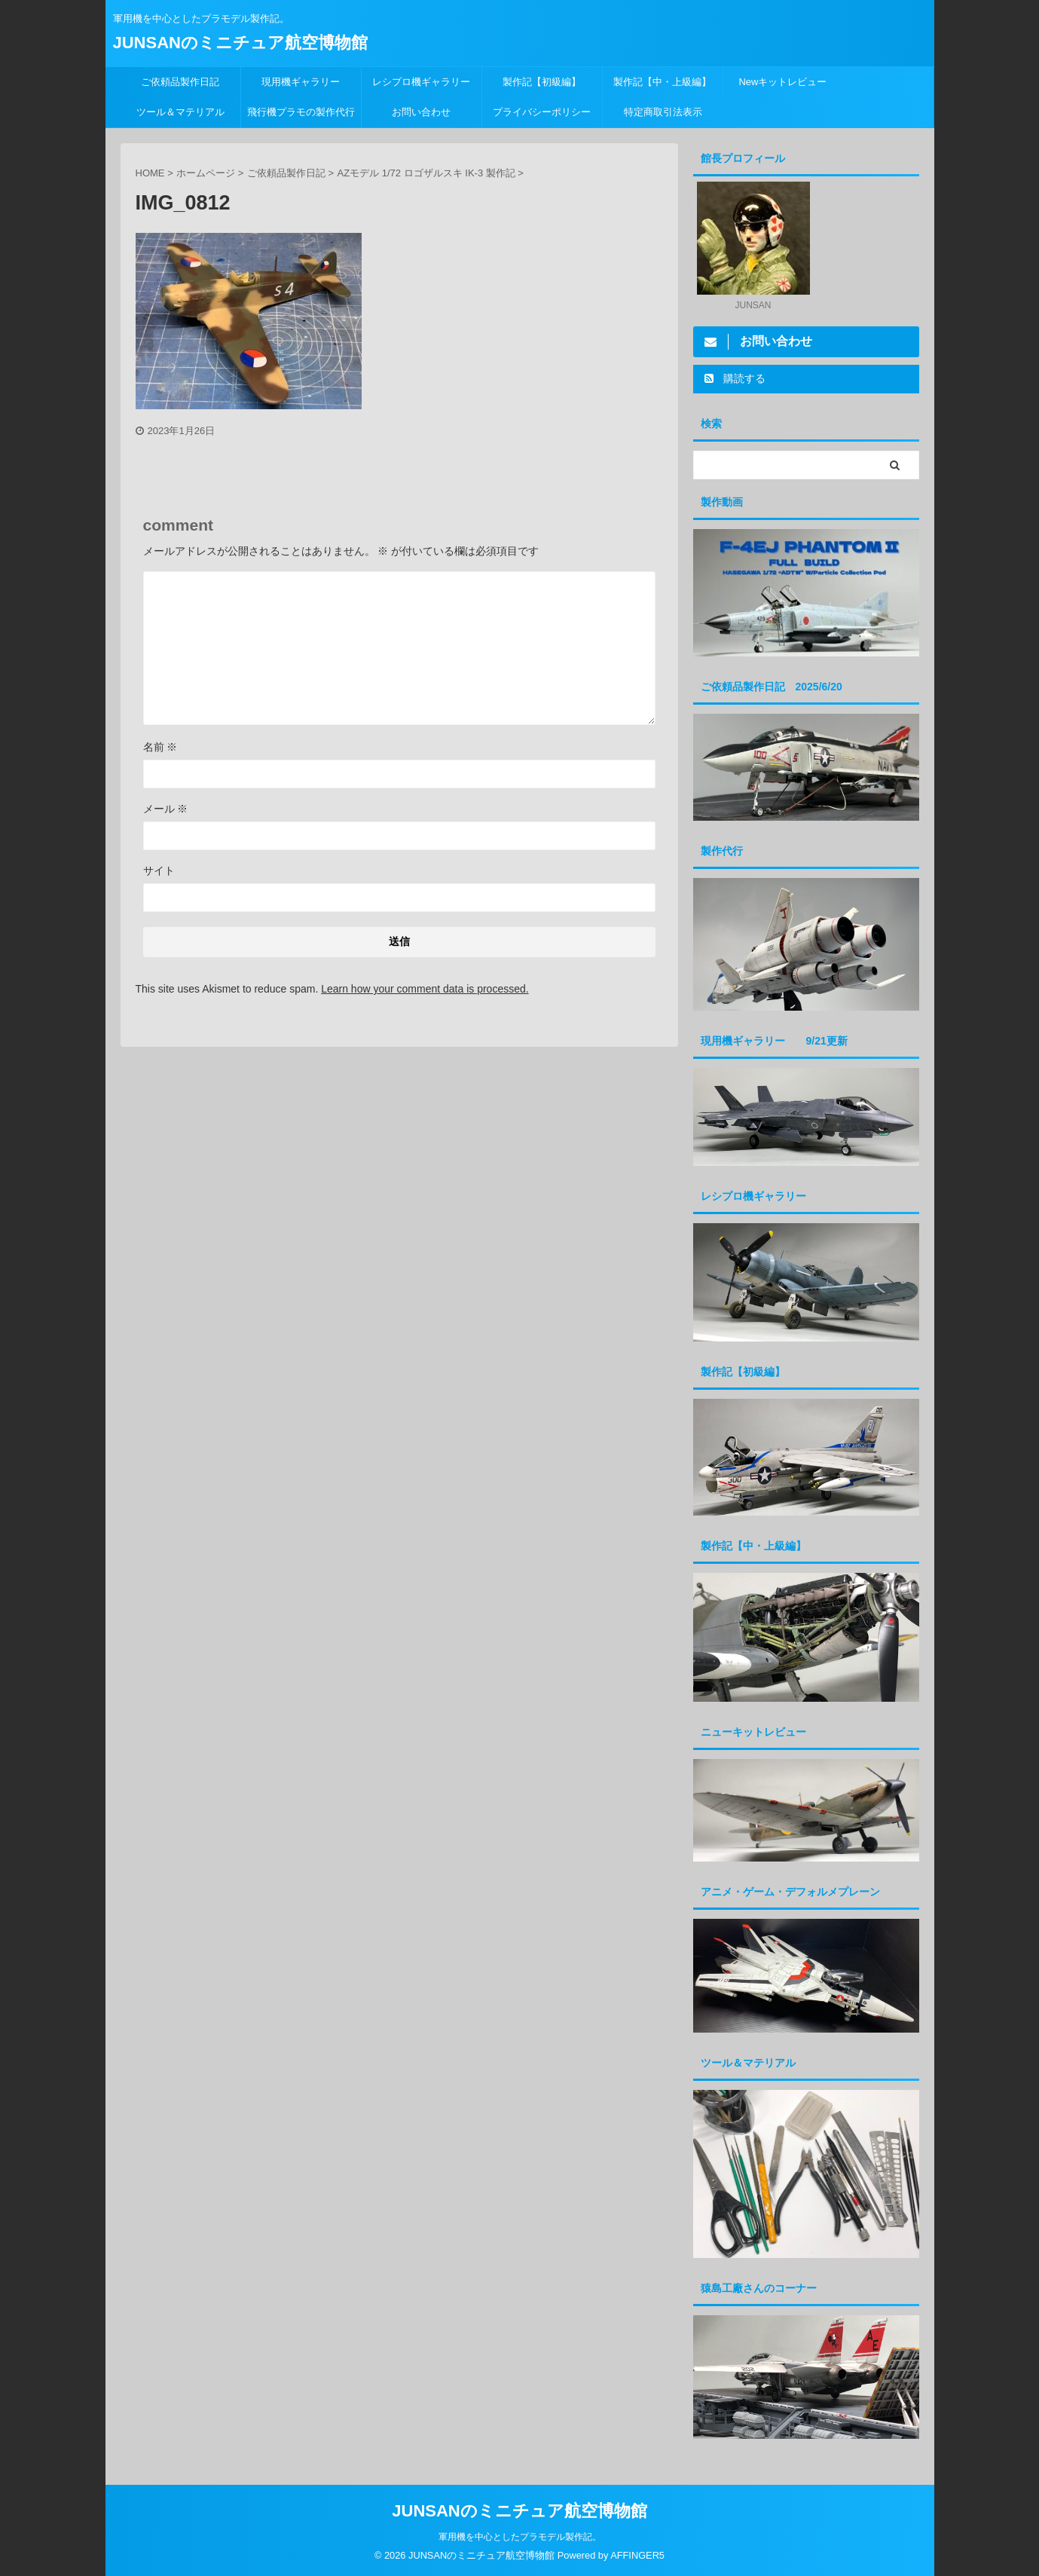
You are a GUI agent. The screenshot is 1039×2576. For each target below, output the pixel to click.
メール (165, 809)
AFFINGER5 (637, 2554)
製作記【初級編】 (542, 81)
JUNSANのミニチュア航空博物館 (240, 42)
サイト (159, 870)
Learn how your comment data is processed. (424, 989)
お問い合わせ (421, 112)
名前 (160, 747)
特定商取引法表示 (663, 112)
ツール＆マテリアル (180, 112)
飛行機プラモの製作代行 (301, 112)
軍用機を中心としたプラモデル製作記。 (520, 2536)
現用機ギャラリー (300, 81)
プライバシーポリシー (542, 112)
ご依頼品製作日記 (180, 81)
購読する (735, 378)
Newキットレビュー (782, 81)
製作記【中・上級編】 (662, 81)
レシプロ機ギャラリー (426, 81)
